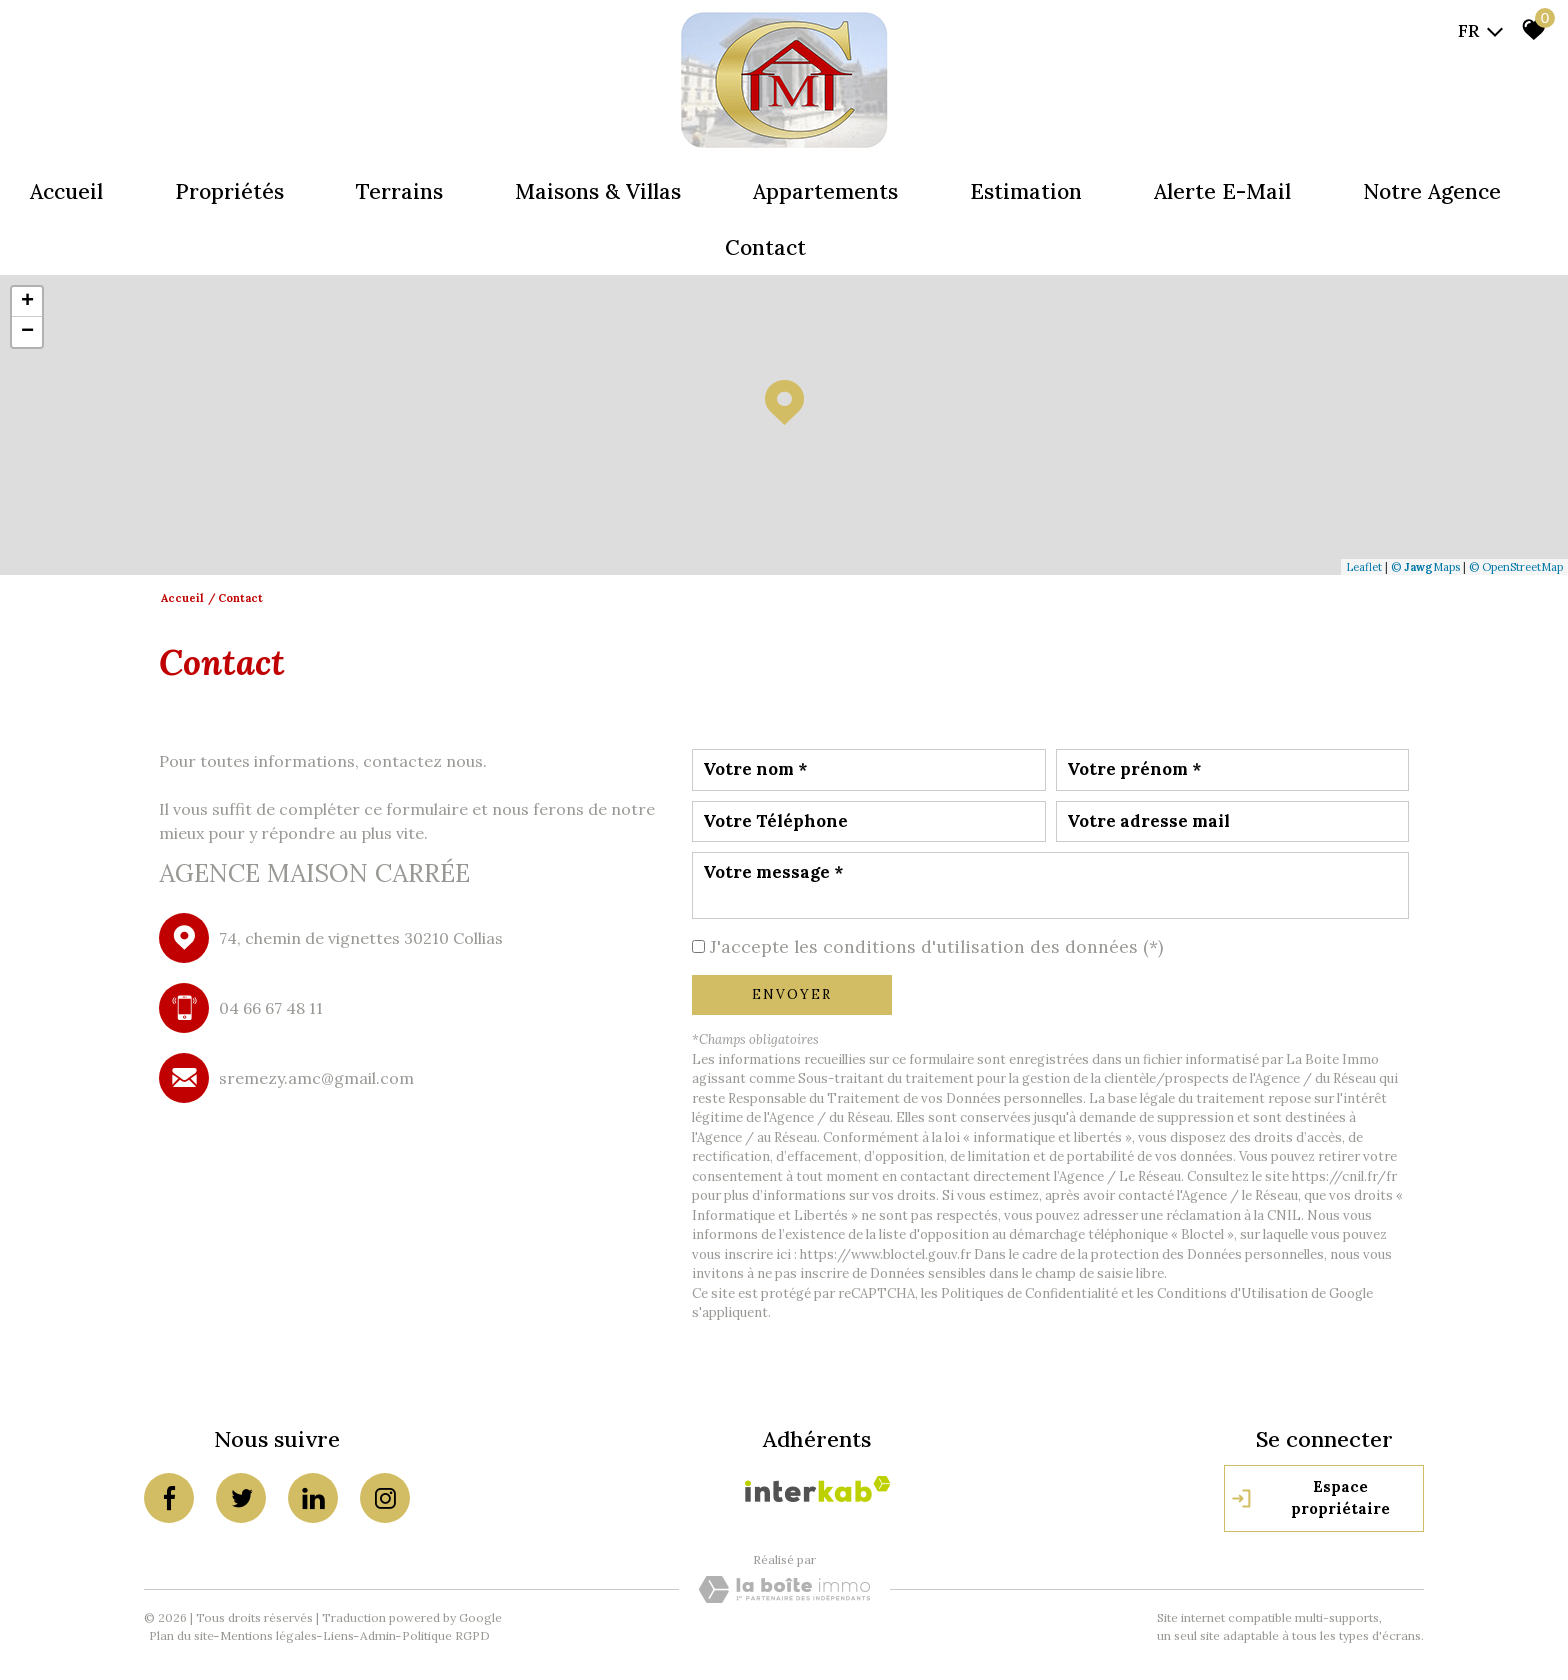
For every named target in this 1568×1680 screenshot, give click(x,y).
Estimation (1026, 191)
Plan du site (181, 1635)
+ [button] (27, 302)
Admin (378, 1635)
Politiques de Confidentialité (1029, 1293)
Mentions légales (268, 1635)
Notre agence (1432, 191)
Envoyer (792, 994)
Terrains (399, 191)
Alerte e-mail (1222, 191)
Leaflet (1364, 567)
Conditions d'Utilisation (1232, 1293)
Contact (765, 247)
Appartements (825, 191)
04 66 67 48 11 (271, 1008)
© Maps (1425, 567)
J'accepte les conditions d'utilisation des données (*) (936, 946)
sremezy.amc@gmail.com (316, 1078)
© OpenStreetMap (1516, 567)
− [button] (27, 332)
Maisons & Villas (598, 191)
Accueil (66, 191)
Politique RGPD (446, 1635)
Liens (338, 1635)
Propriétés (229, 191)
